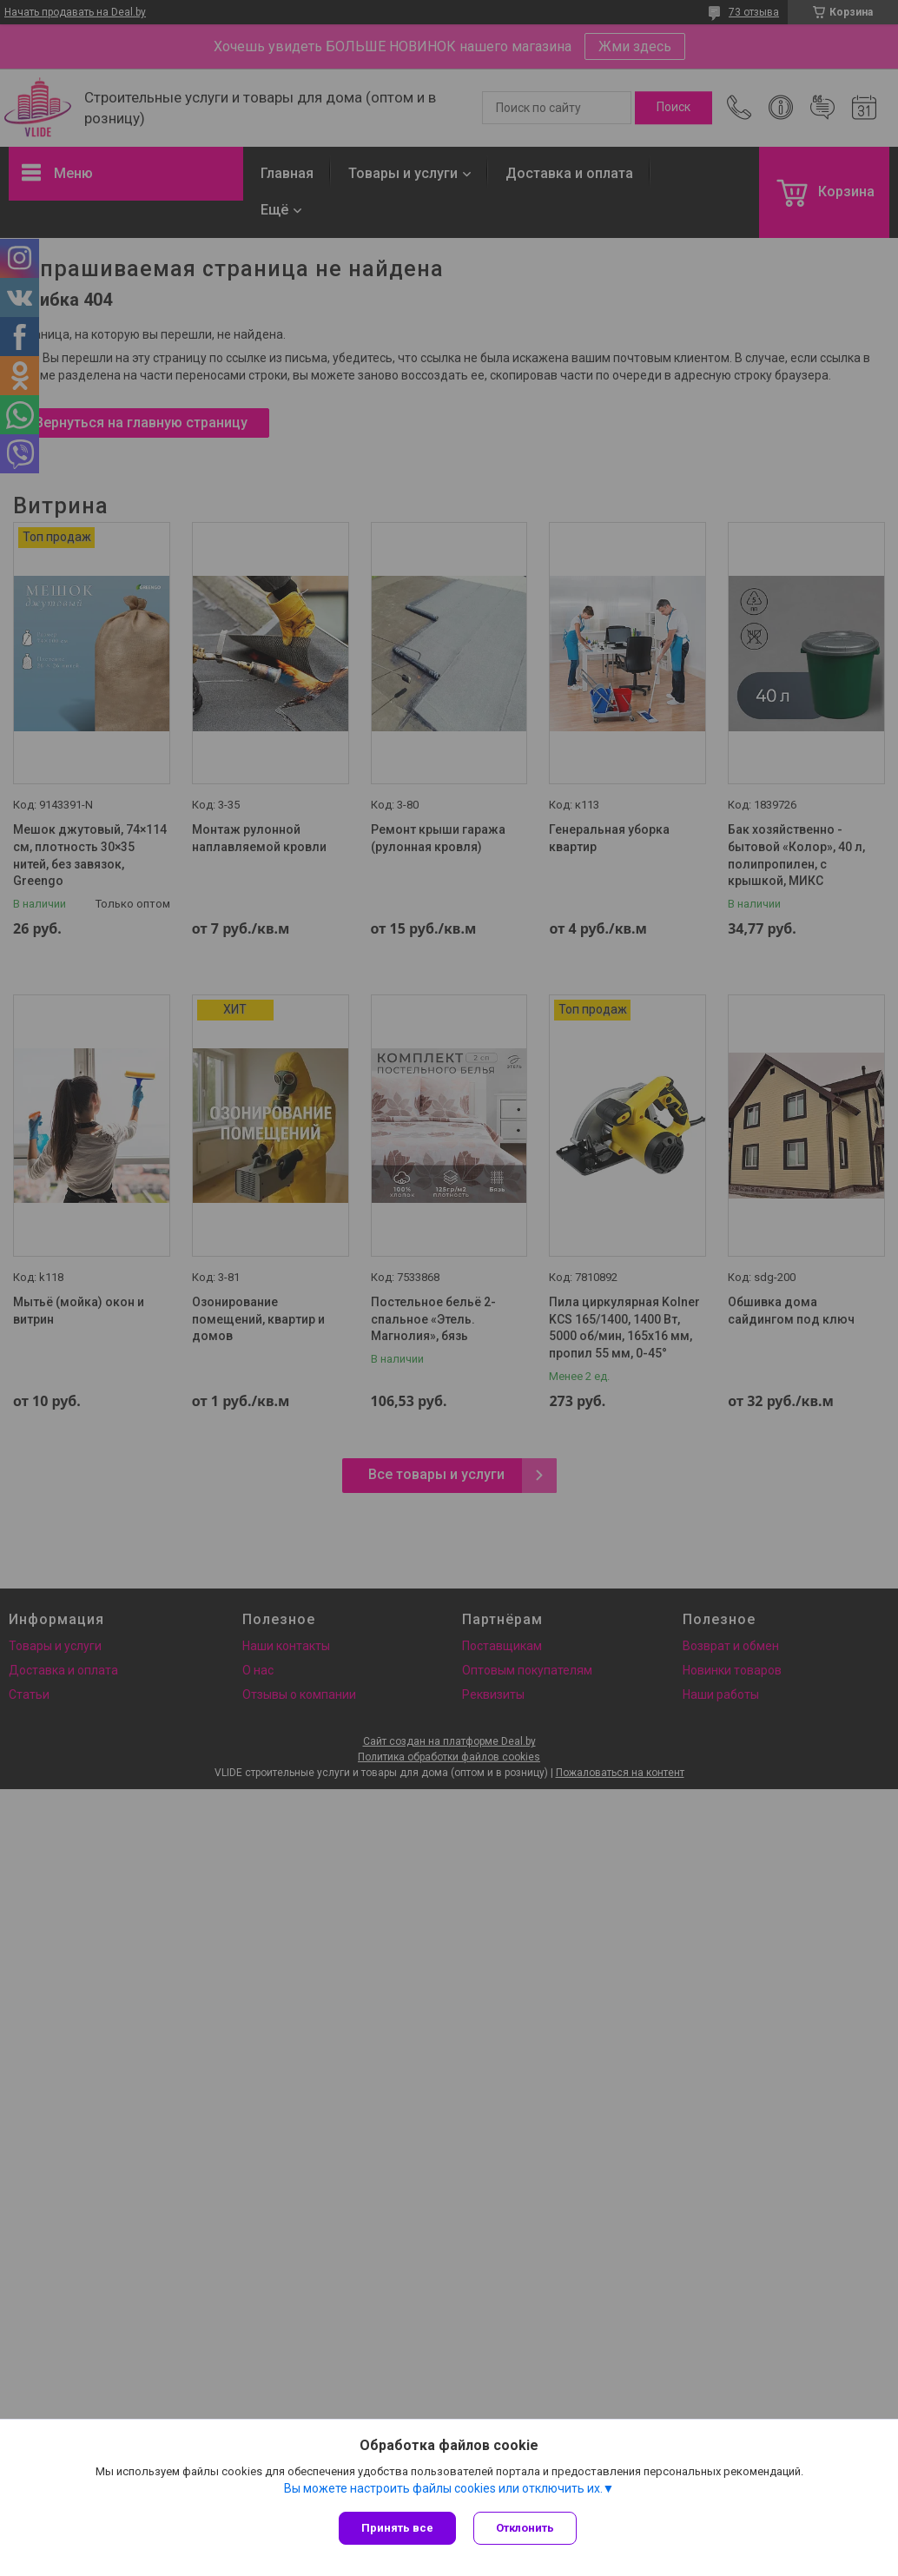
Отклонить (525, 2527)
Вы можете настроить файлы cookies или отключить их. (443, 2488)
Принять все (397, 2527)
